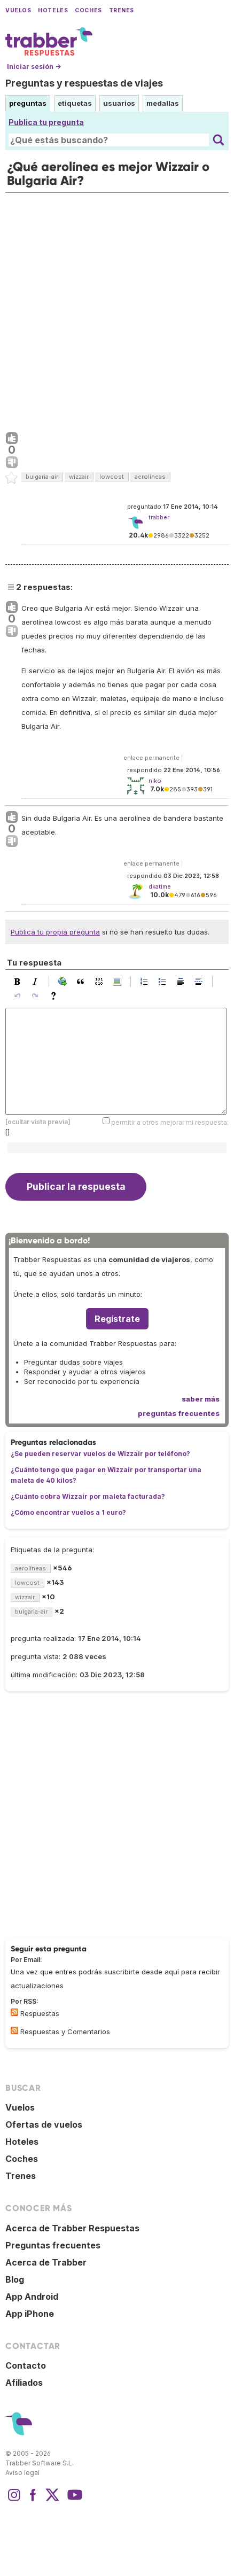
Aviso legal (22, 2473)
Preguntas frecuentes (52, 2245)
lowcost (111, 476)
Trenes (121, 10)
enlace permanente (151, 757)
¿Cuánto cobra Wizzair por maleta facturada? (88, 1496)
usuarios (119, 103)
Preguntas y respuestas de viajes (84, 83)
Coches (88, 10)
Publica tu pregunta (46, 122)
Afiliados (24, 2382)
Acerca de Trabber (46, 2262)
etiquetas (75, 103)
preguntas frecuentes (179, 1413)
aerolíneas (150, 476)
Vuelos (18, 10)
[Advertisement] (117, 310)
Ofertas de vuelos (43, 2124)
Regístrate (117, 1318)
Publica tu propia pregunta (55, 932)
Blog (14, 2279)
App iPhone (29, 2313)
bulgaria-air (42, 476)
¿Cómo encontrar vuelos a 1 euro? (68, 1512)
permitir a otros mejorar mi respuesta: (170, 1122)
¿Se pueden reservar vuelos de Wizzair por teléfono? (100, 1454)
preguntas (27, 103)
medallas (162, 103)
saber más (201, 1399)
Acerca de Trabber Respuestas (72, 2228)
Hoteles (53, 10)
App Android (31, 2296)
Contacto (25, 2365)
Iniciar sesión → (34, 67)
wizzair (79, 476)
